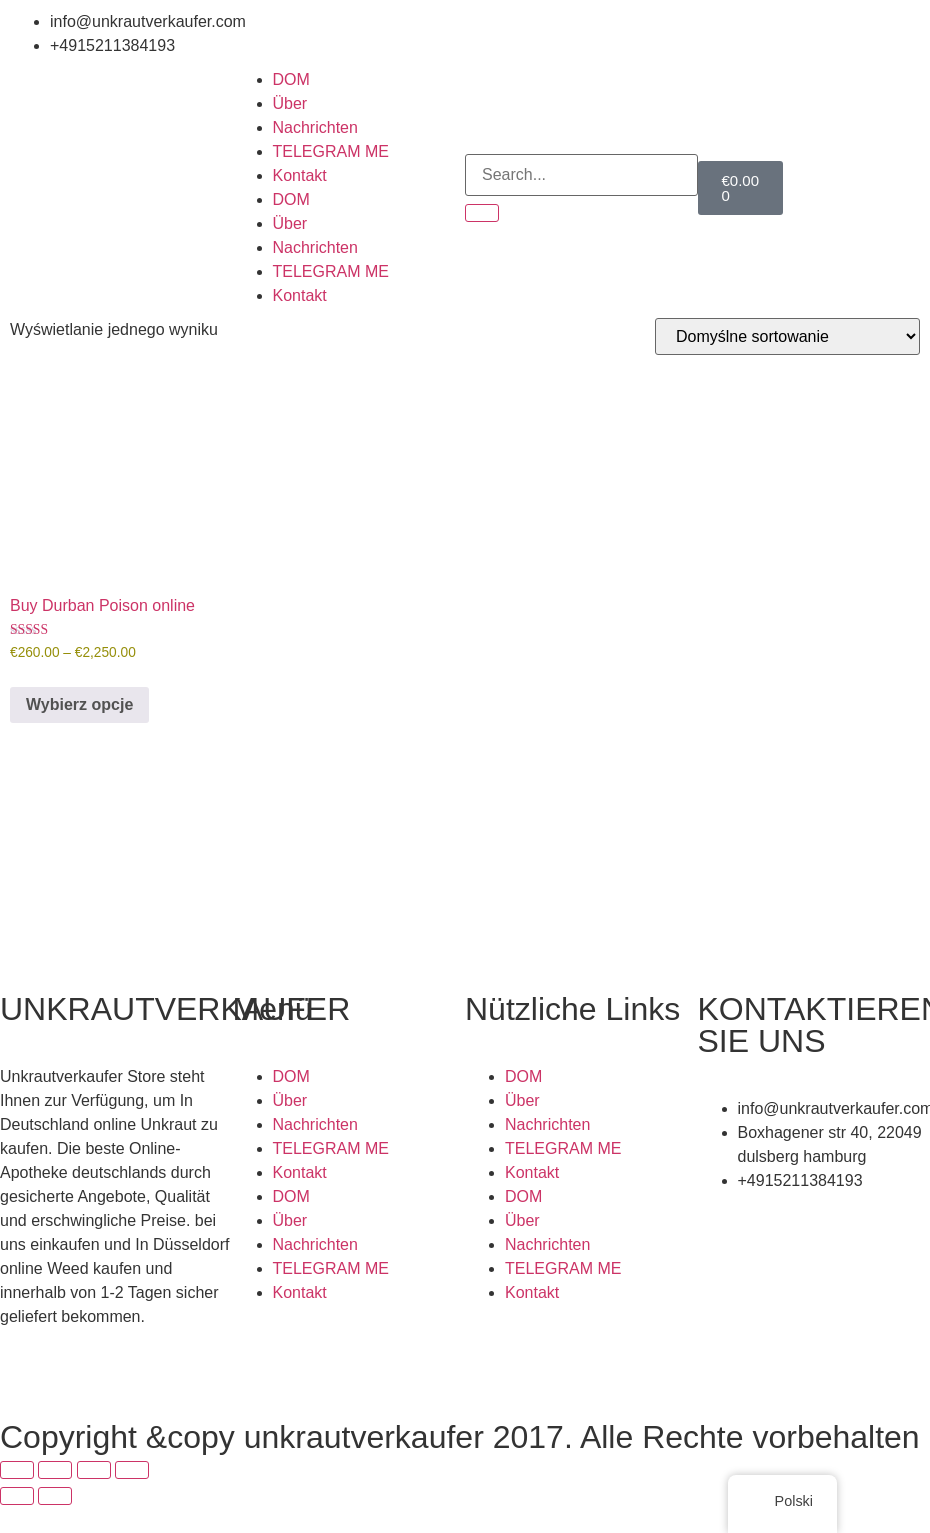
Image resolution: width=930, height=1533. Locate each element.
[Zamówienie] (787, 336)
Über (290, 103)
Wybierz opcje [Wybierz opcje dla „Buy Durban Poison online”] (79, 704)
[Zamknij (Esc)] (132, 1470)
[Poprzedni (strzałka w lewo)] (17, 1496)
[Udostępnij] (94, 1470)
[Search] (482, 213)
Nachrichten (315, 127)
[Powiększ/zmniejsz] (17, 1470)
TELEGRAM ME (331, 151)
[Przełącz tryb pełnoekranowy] (55, 1470)
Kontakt (300, 175)
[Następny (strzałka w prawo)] (55, 1496)
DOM (291, 79)
